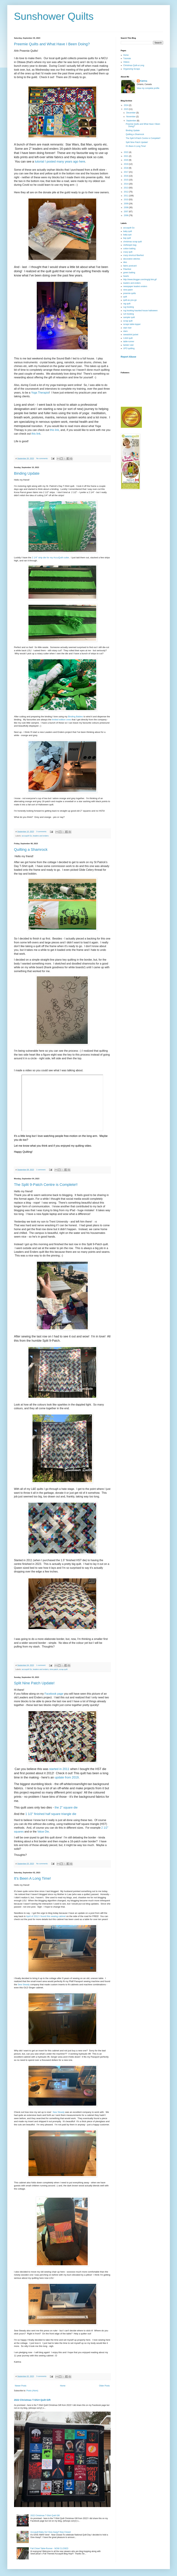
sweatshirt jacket (130, 334)
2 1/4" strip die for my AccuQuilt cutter (50, 557)
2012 (126, 192)
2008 (126, 207)
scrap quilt (63, 1669)
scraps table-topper (132, 324)
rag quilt (127, 303)
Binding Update (26, 473)
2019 (126, 164)
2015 (126, 180)
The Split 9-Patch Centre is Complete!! (46, 1184)
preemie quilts (129, 293)
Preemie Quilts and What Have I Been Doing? (52, 44)
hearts (126, 276)
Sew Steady (24, 1984)
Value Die (43, 1831)
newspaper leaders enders (135, 286)
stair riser (127, 328)
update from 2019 (67, 1777)
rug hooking (128, 307)
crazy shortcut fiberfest (133, 255)
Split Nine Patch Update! (34, 1683)
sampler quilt (129, 317)
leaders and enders (40, 836)
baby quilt (127, 231)
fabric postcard (130, 266)
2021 (126, 156)
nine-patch (54, 1669)
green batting (129, 272)
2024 (126, 105)
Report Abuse (128, 356)
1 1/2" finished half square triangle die (50, 1814)
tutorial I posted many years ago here (60, 161)
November (131, 116)
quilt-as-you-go (130, 300)
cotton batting (129, 248)
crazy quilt (127, 252)
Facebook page (54, 1693)
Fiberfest (127, 269)
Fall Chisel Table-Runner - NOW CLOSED (49, 2548)
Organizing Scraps (131, 69)
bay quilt (127, 238)
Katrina (143, 81)
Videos (126, 62)
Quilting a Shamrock (31, 849)
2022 (126, 152)
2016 (126, 176)
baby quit (127, 235)
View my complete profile (148, 88)
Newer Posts (20, 2386)
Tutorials (127, 58)
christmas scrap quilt (132, 241)
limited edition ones (61, 719)
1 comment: (41, 1170)
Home (62, 2386)
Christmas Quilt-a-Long (133, 65)
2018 (126, 168)
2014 (126, 184)
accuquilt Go (27, 836)
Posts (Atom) (32, 2390)
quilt (125, 297)
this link (54, 430)
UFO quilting (129, 348)
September (131, 120)
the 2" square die (66, 1807)
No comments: (42, 458)
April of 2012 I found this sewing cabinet (46, 1916)
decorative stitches (131, 259)
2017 (126, 172)
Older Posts (104, 2386)
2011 (126, 195)
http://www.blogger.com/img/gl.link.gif (140, 279)
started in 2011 (59, 1769)
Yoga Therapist (40, 392)
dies (125, 262)
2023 (126, 109)
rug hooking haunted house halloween (140, 310)
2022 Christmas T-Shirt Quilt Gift (32, 2400)
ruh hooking (128, 314)
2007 (126, 211)
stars (125, 331)
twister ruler (128, 345)
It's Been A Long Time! (32, 1878)
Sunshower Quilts (54, 16)
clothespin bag (129, 245)
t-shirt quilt (128, 338)
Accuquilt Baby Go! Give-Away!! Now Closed (50, 2532)
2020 (126, 160)
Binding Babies (75, 716)
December (131, 113)
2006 (126, 215)
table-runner (128, 341)
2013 (126, 188)
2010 (126, 199)
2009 (126, 203)
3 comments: (41, 832)
